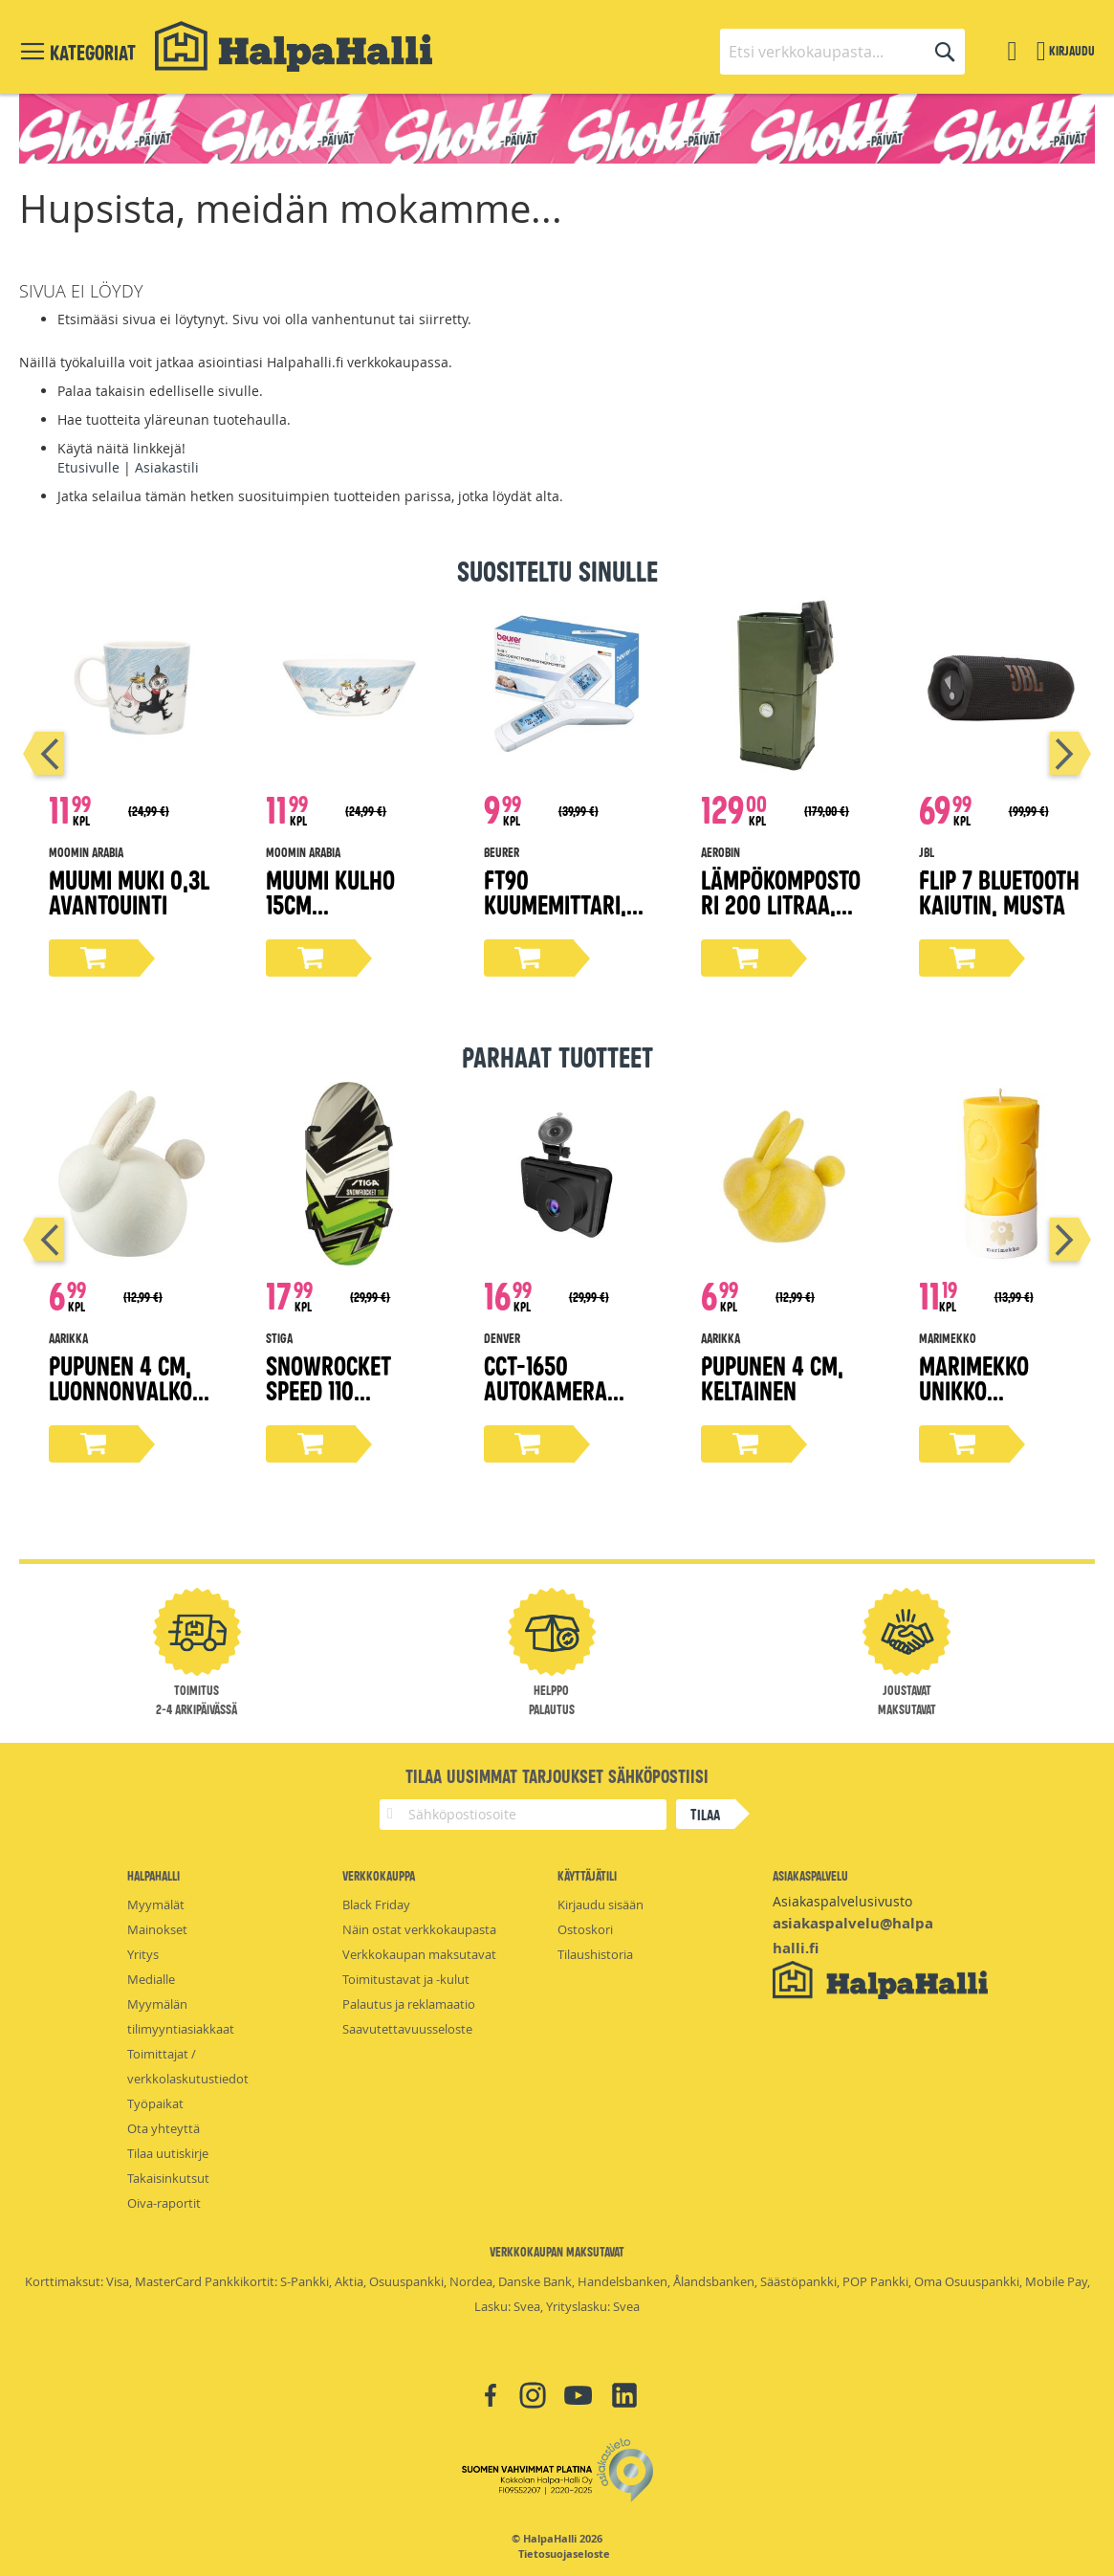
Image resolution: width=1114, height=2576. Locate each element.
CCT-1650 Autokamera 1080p (545, 1389)
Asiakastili (167, 467)
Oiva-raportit (164, 2203)
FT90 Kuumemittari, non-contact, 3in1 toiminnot (555, 916)
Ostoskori (585, 1929)
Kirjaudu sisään (600, 1904)
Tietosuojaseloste (564, 2554)
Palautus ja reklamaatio (408, 2004)
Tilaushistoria (595, 1954)
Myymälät (156, 1904)
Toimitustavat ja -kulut (406, 1979)
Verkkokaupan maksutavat (419, 1954)
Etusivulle (88, 467)
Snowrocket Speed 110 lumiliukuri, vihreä (328, 1402)
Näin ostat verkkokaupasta (419, 1929)
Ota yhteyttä (163, 2128)
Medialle (151, 1979)
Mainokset (157, 1929)
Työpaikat (155, 2103)
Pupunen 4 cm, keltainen (772, 1377)
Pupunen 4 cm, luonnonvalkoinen (130, 1389)
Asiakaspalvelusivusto (842, 1901)
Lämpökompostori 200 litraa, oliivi (781, 903)
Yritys (143, 1954)
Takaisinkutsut (168, 2178)
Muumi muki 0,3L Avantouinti (129, 891)
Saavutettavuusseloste (407, 2028)
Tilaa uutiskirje (167, 2153)
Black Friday (376, 1904)
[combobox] (842, 52)
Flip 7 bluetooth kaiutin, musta (999, 891)
